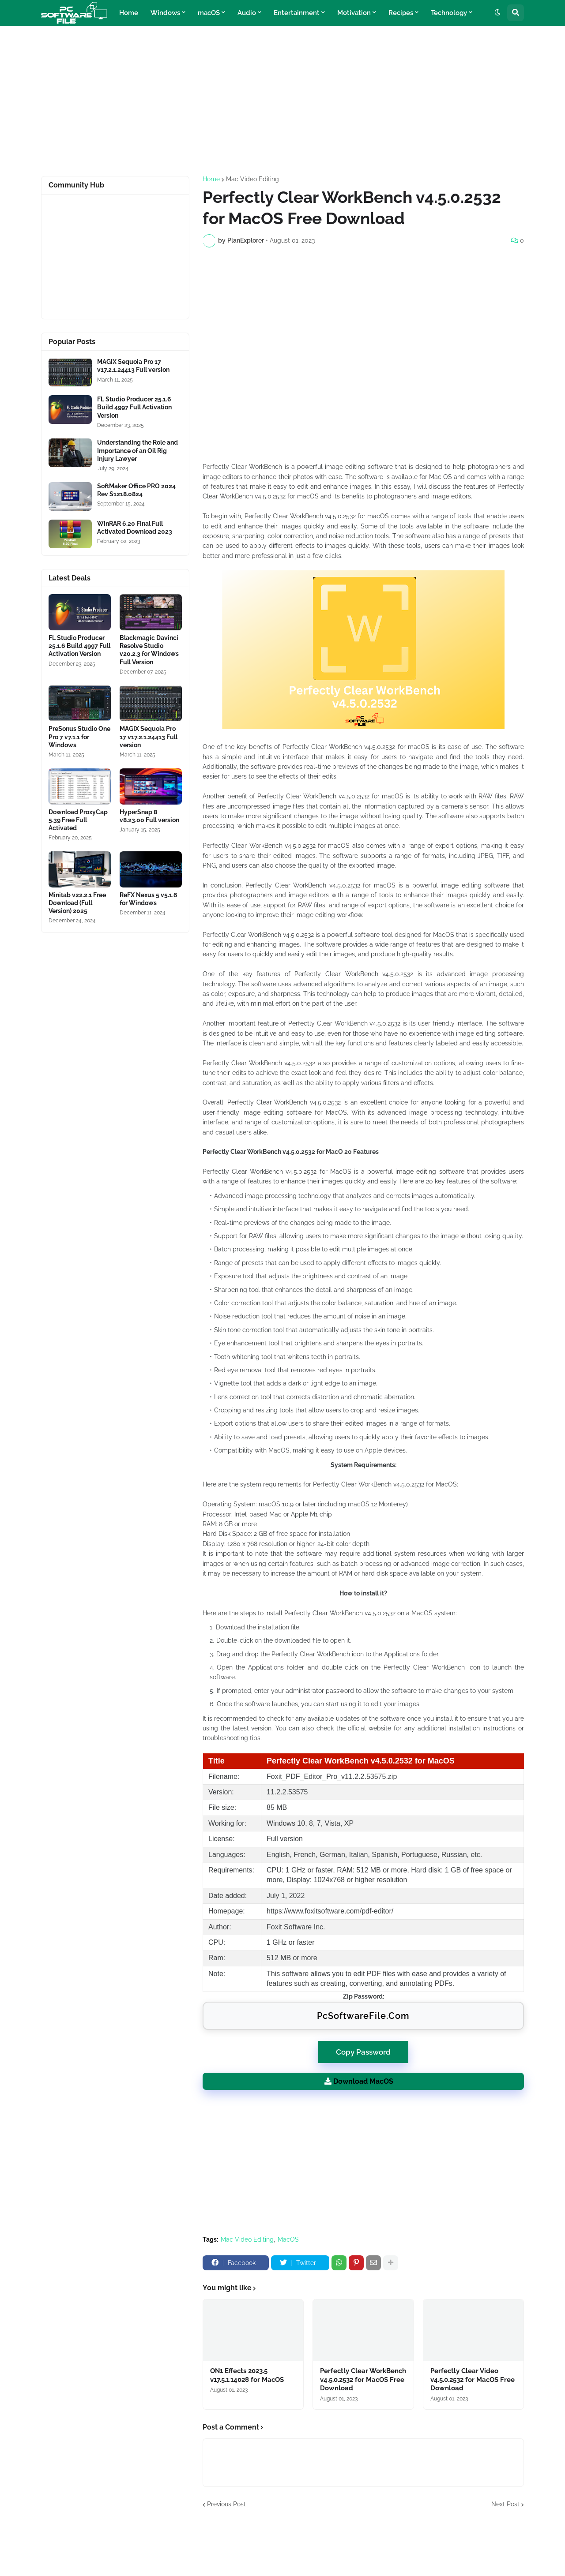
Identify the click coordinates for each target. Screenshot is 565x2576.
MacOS (288, 2239)
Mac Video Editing (252, 179)
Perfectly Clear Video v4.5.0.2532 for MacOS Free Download (472, 2379)
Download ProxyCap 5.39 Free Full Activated (78, 820)
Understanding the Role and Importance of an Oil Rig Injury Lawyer (137, 450)
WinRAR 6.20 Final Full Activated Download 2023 (134, 527)
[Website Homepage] (74, 12)
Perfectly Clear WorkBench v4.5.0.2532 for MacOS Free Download (363, 2379)
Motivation (354, 13)
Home (128, 13)
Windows (165, 13)
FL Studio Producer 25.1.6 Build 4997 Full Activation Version (134, 407)
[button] (497, 12)
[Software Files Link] (70, 372)
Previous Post (226, 2504)
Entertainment (297, 13)
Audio (246, 13)
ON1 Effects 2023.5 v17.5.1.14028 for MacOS (247, 2375)
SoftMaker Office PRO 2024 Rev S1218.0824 (136, 490)
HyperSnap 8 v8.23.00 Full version (149, 816)
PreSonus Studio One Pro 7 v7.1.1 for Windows (79, 736)
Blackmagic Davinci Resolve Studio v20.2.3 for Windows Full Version (149, 650)
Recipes (400, 13)
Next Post (505, 2504)
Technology (449, 13)
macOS (209, 13)
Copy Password (363, 2048)
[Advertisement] (282, 101)
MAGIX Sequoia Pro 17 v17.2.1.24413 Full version (133, 365)
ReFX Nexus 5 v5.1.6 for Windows (148, 898)
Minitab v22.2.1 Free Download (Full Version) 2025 (77, 902)
